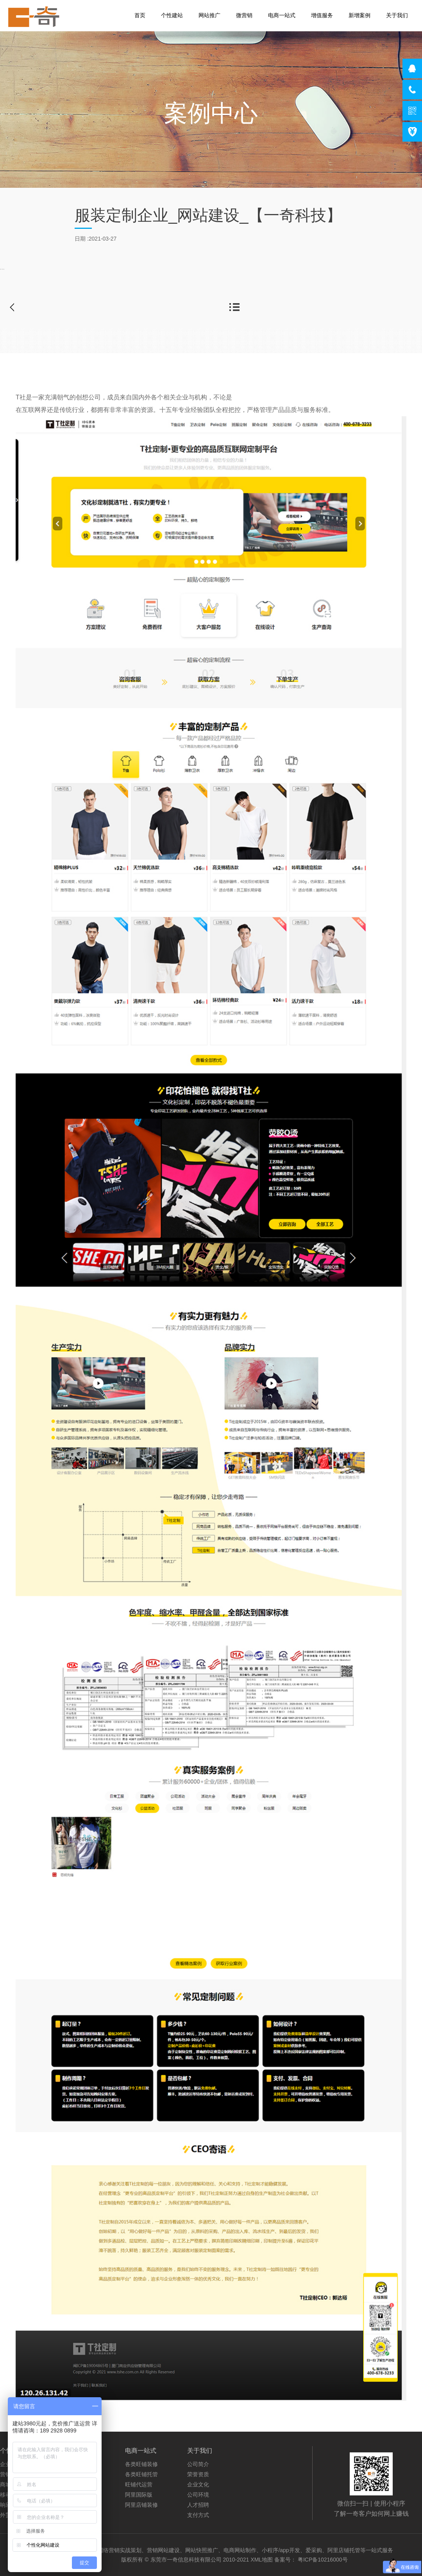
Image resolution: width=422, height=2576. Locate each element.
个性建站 (172, 15)
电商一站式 (281, 15)
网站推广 (209, 15)
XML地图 (262, 2559)
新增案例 (359, 15)
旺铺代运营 (138, 2484)
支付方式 (198, 2515)
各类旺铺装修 (141, 2464)
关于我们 (397, 15)
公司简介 (198, 2464)
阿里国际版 (138, 2495)
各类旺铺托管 (141, 2474)
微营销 (244, 15)
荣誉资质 (198, 2474)
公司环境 (198, 2495)
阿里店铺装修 (141, 2505)
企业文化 (198, 2484)
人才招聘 (198, 2505)
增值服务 (322, 15)
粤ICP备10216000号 (323, 2559)
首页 (139, 15)
